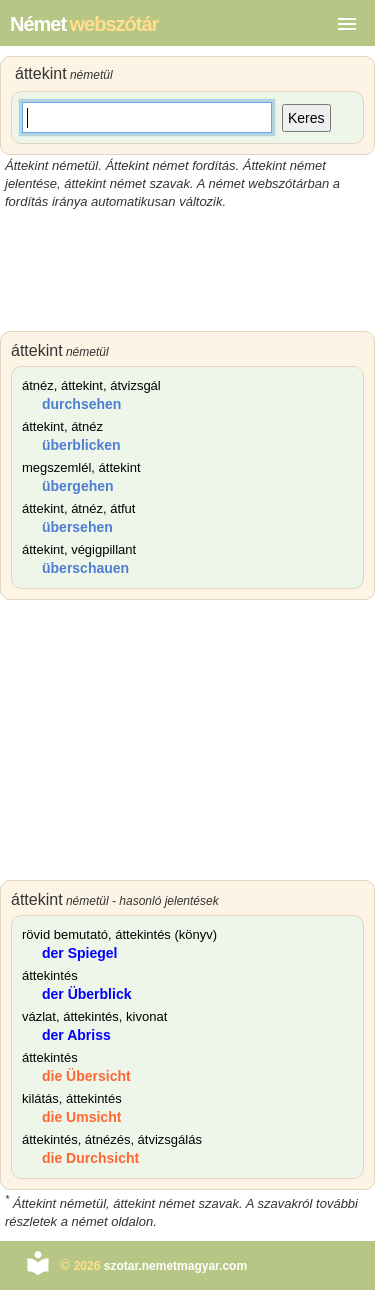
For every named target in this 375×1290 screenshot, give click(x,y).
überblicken (81, 445)
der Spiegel (79, 953)
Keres (306, 118)
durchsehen (81, 404)
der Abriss (76, 1035)
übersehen (77, 527)
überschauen (85, 568)
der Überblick (86, 994)
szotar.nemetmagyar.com (175, 1266)
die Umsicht (81, 1117)
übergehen (78, 486)
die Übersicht (86, 1076)
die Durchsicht (90, 1158)
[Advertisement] (187, 271)
